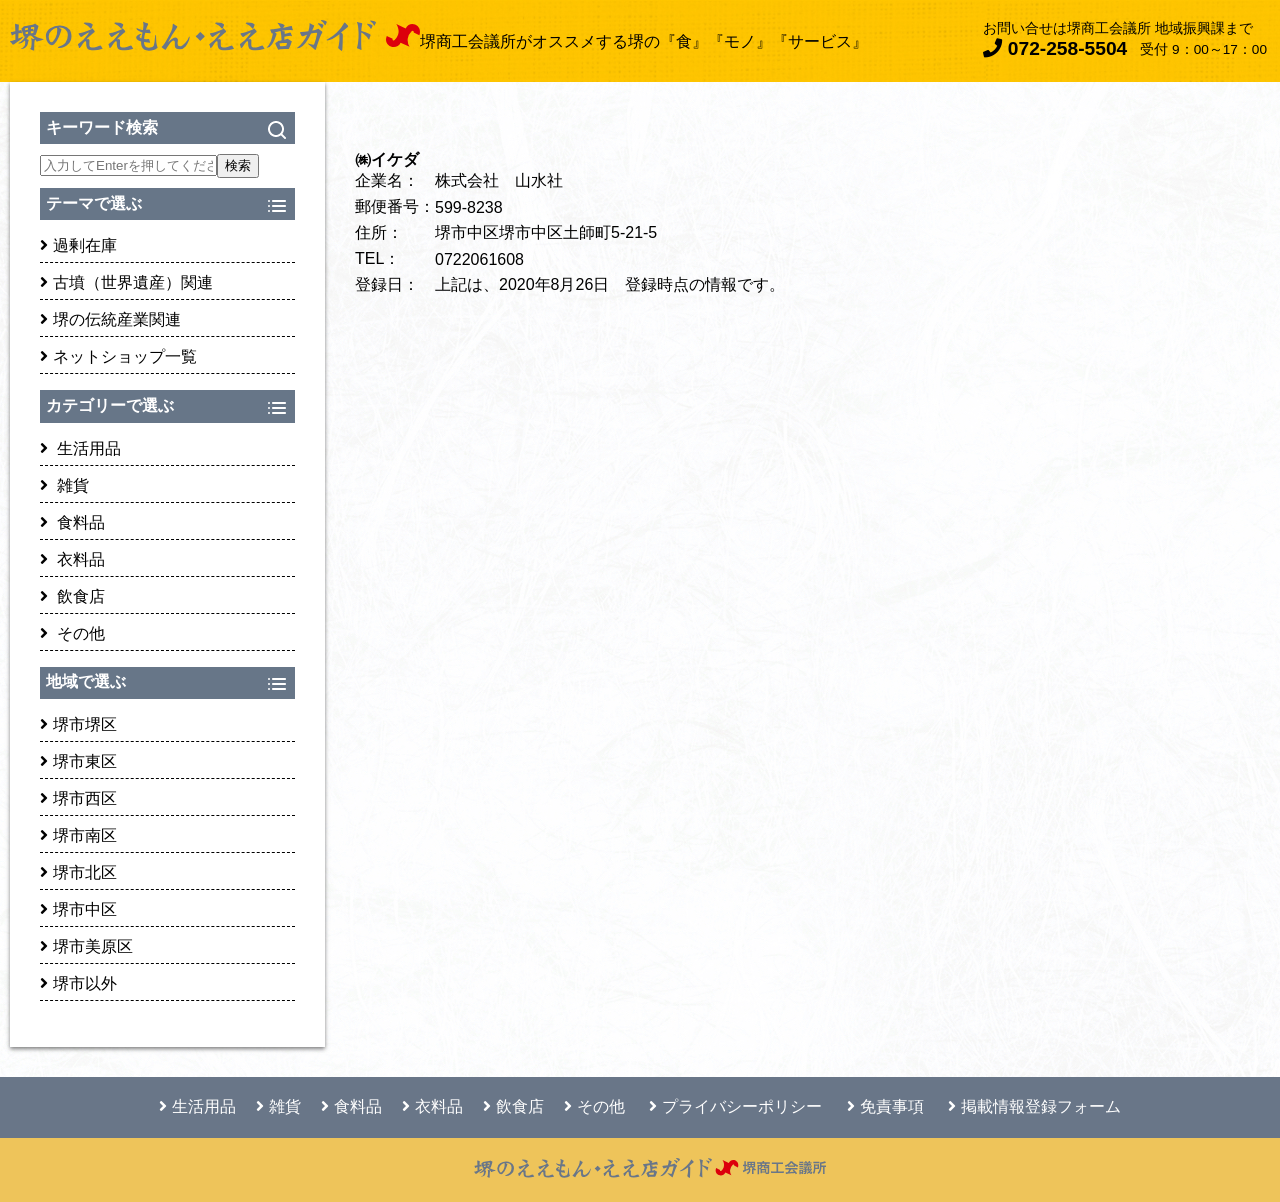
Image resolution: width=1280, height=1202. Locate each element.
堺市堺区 (78, 724)
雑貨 (64, 485)
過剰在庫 (78, 245)
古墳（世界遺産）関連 (126, 282)
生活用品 (80, 448)
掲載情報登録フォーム (1034, 1106)
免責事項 (885, 1106)
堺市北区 (78, 872)
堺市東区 (78, 761)
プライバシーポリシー (735, 1106)
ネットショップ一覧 (118, 356)
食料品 (72, 522)
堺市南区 (78, 835)
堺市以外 (78, 983)
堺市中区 (78, 909)
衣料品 (72, 559)
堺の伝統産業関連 (110, 319)
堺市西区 (78, 798)
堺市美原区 (86, 946)
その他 (72, 633)
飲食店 (72, 596)
